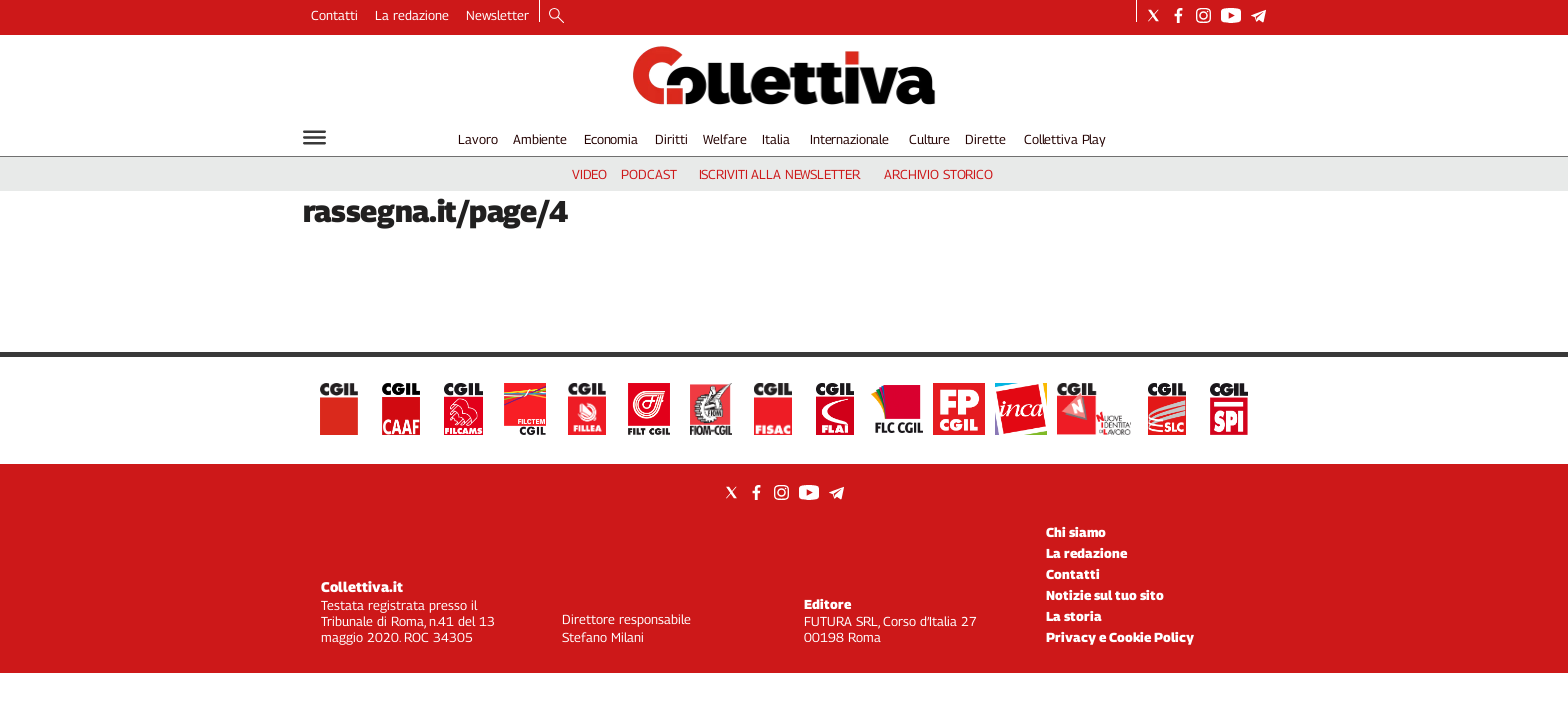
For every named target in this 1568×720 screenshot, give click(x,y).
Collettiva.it (362, 586)
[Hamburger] (314, 137)
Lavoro (477, 139)
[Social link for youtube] (1231, 15)
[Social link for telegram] (1258, 15)
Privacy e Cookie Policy (1120, 637)
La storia (1074, 616)
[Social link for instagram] (1203, 15)
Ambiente (540, 139)
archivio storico (938, 174)
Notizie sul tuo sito (1105, 595)
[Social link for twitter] (1153, 15)
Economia (611, 139)
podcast (648, 174)
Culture (929, 139)
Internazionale (849, 139)
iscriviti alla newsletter (779, 174)
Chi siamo (1076, 532)
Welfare (724, 139)
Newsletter (497, 15)
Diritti (671, 139)
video (589, 174)
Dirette (985, 139)
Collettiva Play (1065, 139)
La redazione (412, 15)
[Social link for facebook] (1178, 15)
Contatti (334, 15)
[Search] (556, 17)
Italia (775, 139)
